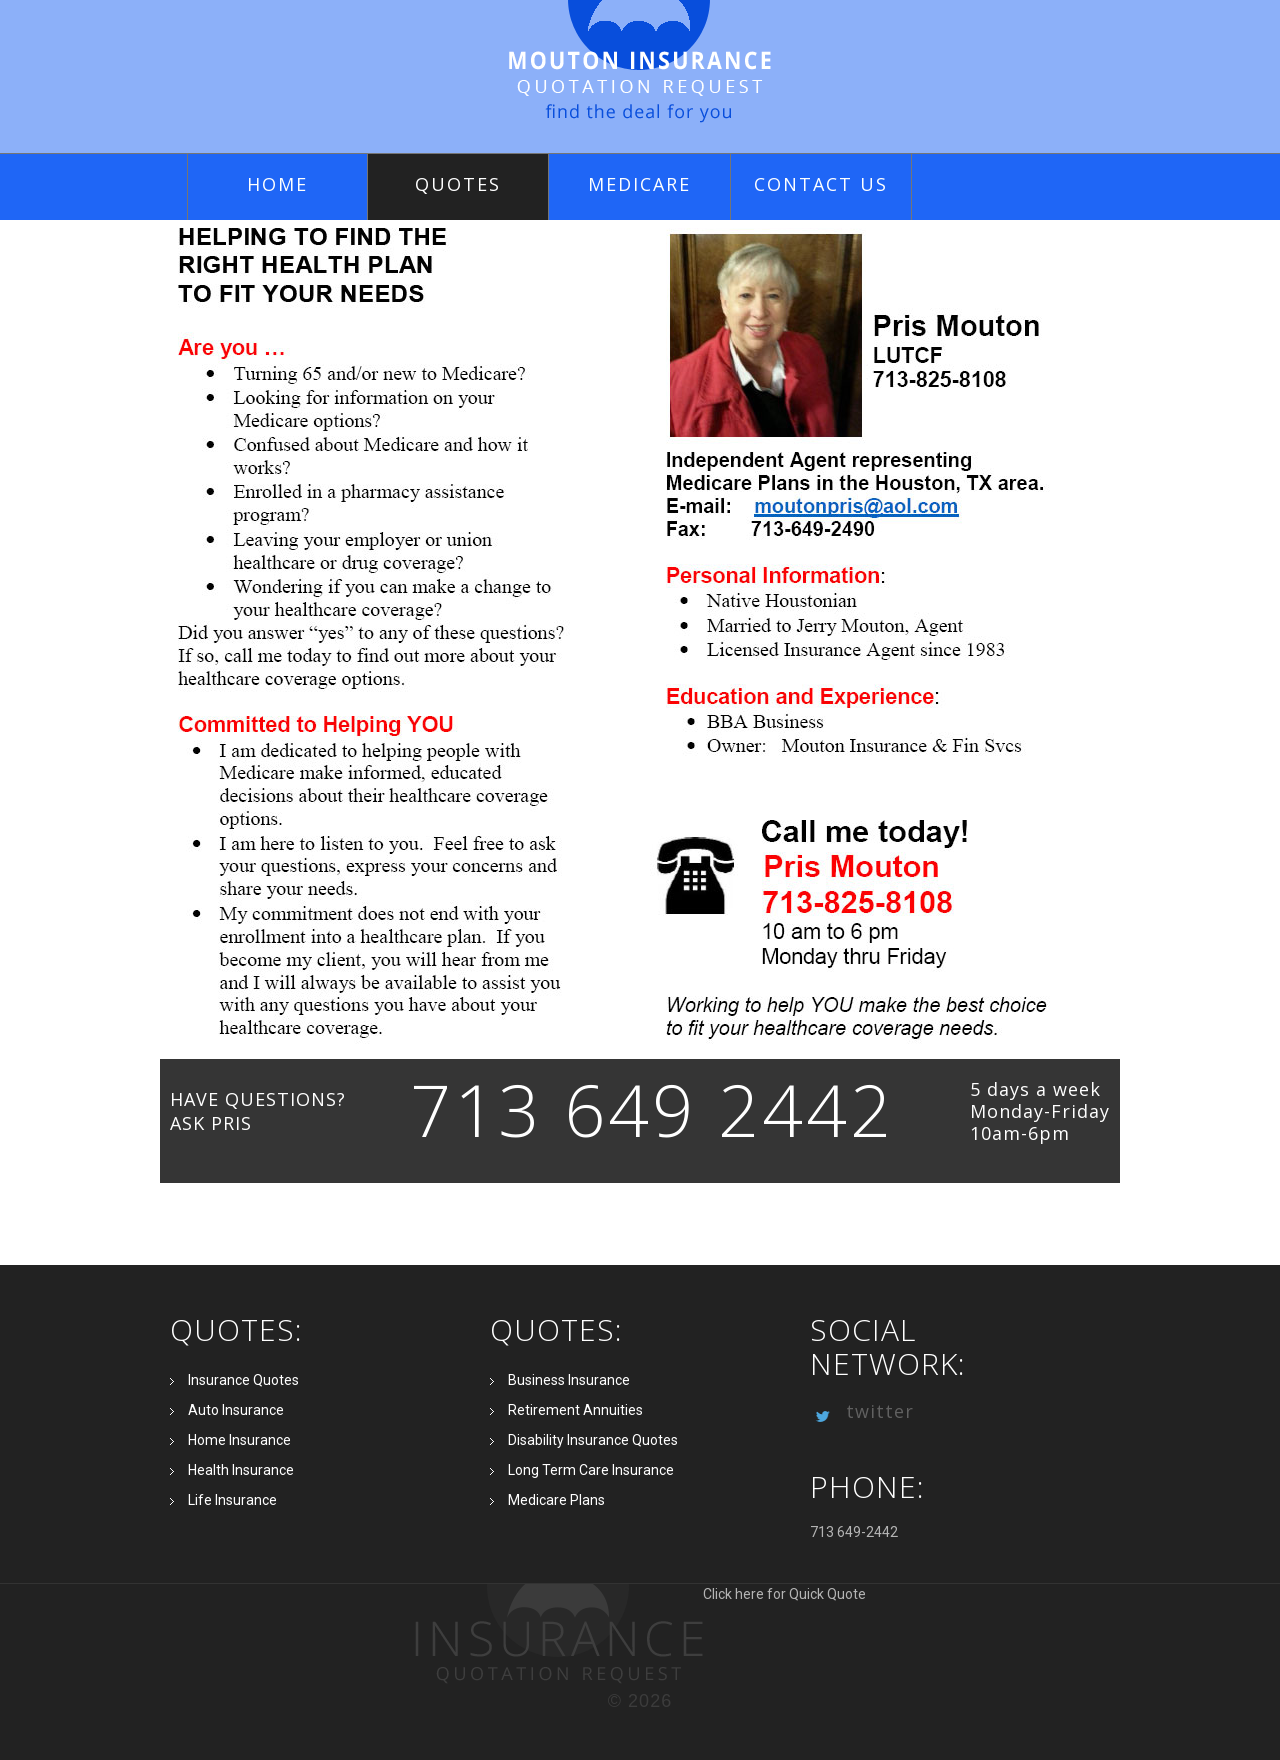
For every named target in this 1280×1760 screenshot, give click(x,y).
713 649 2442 (652, 1109)
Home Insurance (239, 1440)
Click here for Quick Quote (640, 1634)
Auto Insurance (236, 1410)
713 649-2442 (854, 1532)
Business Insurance (569, 1380)
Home (277, 184)
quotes (458, 184)
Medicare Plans (556, 1500)
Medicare (639, 184)
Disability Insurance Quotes (593, 1440)
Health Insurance (241, 1470)
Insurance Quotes (243, 1380)
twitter (862, 1411)
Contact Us (821, 184)
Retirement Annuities (575, 1410)
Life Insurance (232, 1500)
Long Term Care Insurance (591, 1470)
